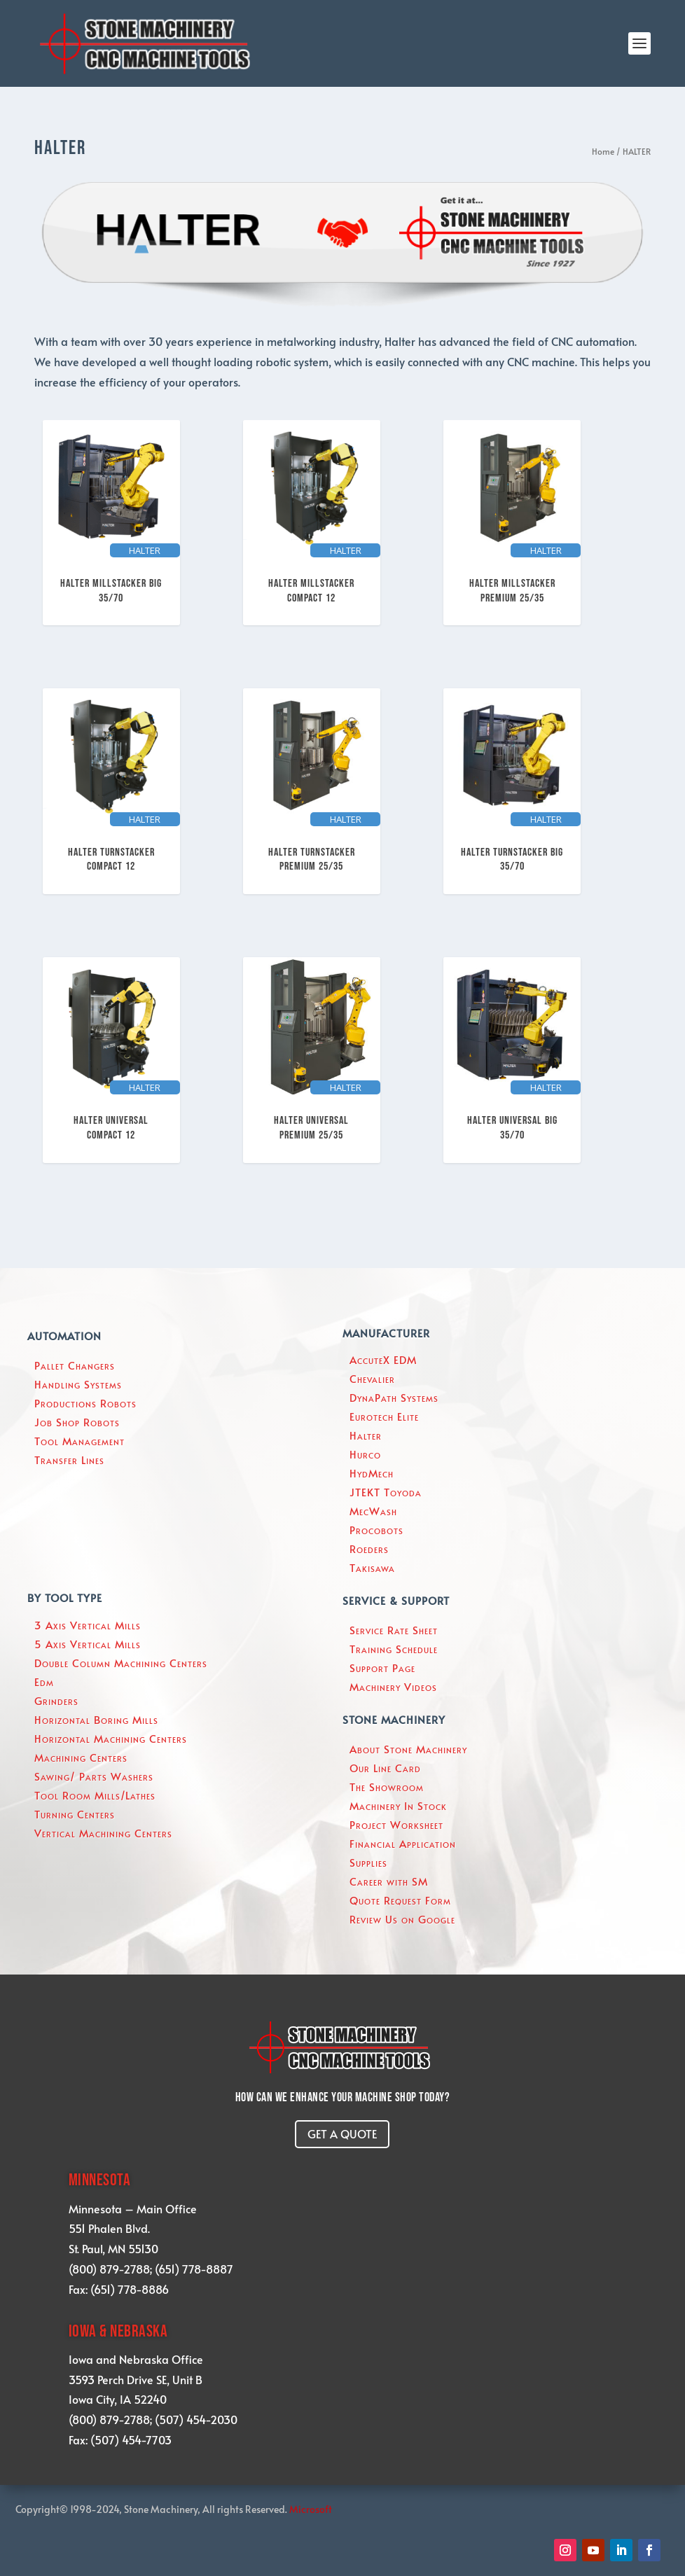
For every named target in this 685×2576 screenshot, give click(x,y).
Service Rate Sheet (394, 1629)
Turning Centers (74, 1813)
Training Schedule (394, 1648)
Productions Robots (85, 1402)
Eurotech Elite (384, 1416)
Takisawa (372, 1567)
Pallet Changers (74, 1365)
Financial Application (403, 1843)
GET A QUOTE (342, 2133)
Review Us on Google (402, 1919)
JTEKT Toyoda (386, 1491)
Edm (44, 1681)
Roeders (369, 1548)
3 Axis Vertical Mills (87, 1624)
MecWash (373, 1510)
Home (603, 151)
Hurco (365, 1454)
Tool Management (79, 1440)
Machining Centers (80, 1757)
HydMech (372, 1472)
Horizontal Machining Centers (110, 1738)
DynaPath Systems (394, 1397)
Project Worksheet (396, 1824)
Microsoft (310, 2509)
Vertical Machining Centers (103, 1832)
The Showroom (387, 1786)
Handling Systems (78, 1384)
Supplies (368, 1862)
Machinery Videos (393, 1686)
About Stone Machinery (408, 1748)
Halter (366, 1435)
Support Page (382, 1667)
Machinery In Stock (398, 1805)
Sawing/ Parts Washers (93, 1776)
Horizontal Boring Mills (96, 1719)
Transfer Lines (69, 1459)
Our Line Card (385, 1767)
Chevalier (372, 1378)
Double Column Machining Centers (120, 1662)
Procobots (376, 1529)
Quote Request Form (400, 1900)
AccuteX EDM (383, 1359)
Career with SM (389, 1881)
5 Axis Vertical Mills (87, 1643)
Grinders (56, 1700)
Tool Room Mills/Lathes (94, 1795)
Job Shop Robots (77, 1421)
